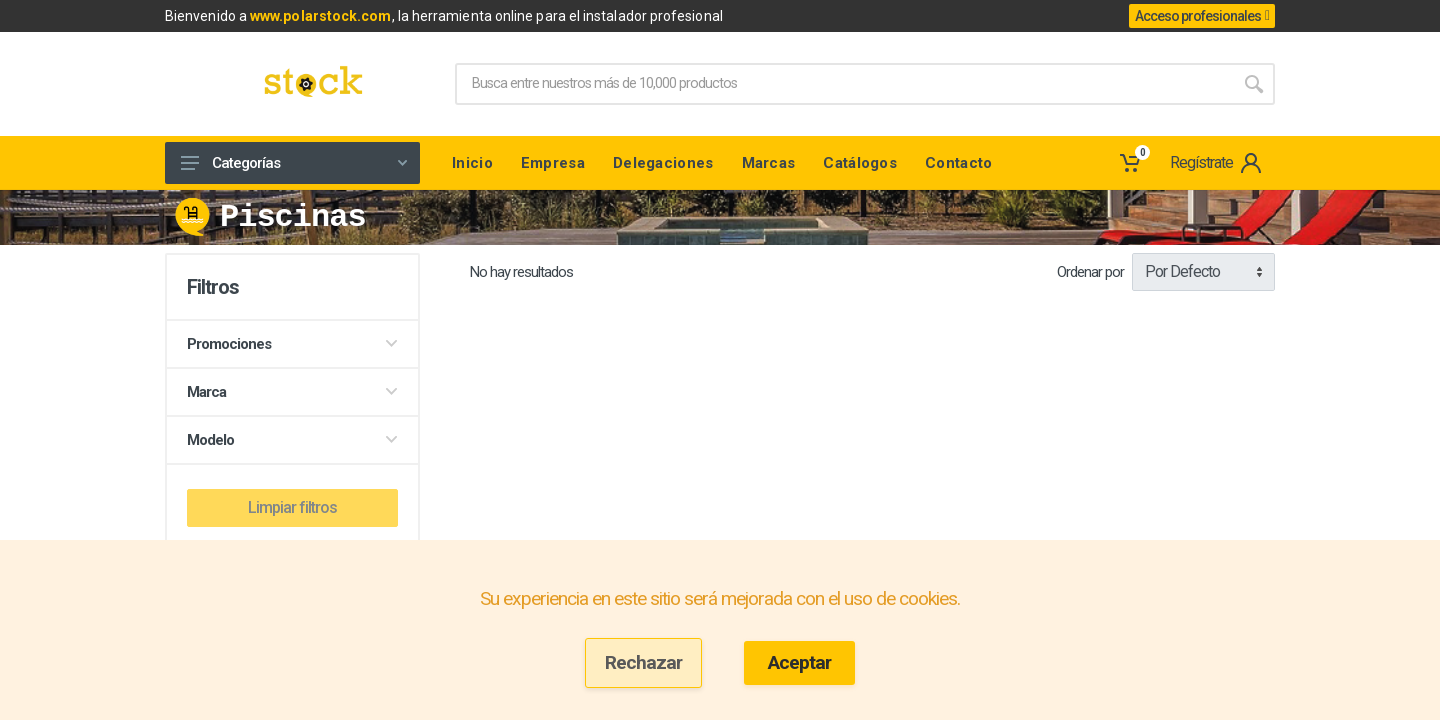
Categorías (294, 163)
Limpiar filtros (292, 507)
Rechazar (643, 662)
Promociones (292, 344)
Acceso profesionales (1202, 16)
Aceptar (799, 662)
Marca (292, 392)
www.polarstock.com (320, 16)
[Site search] (844, 84)
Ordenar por (1090, 272)
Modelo (292, 440)
